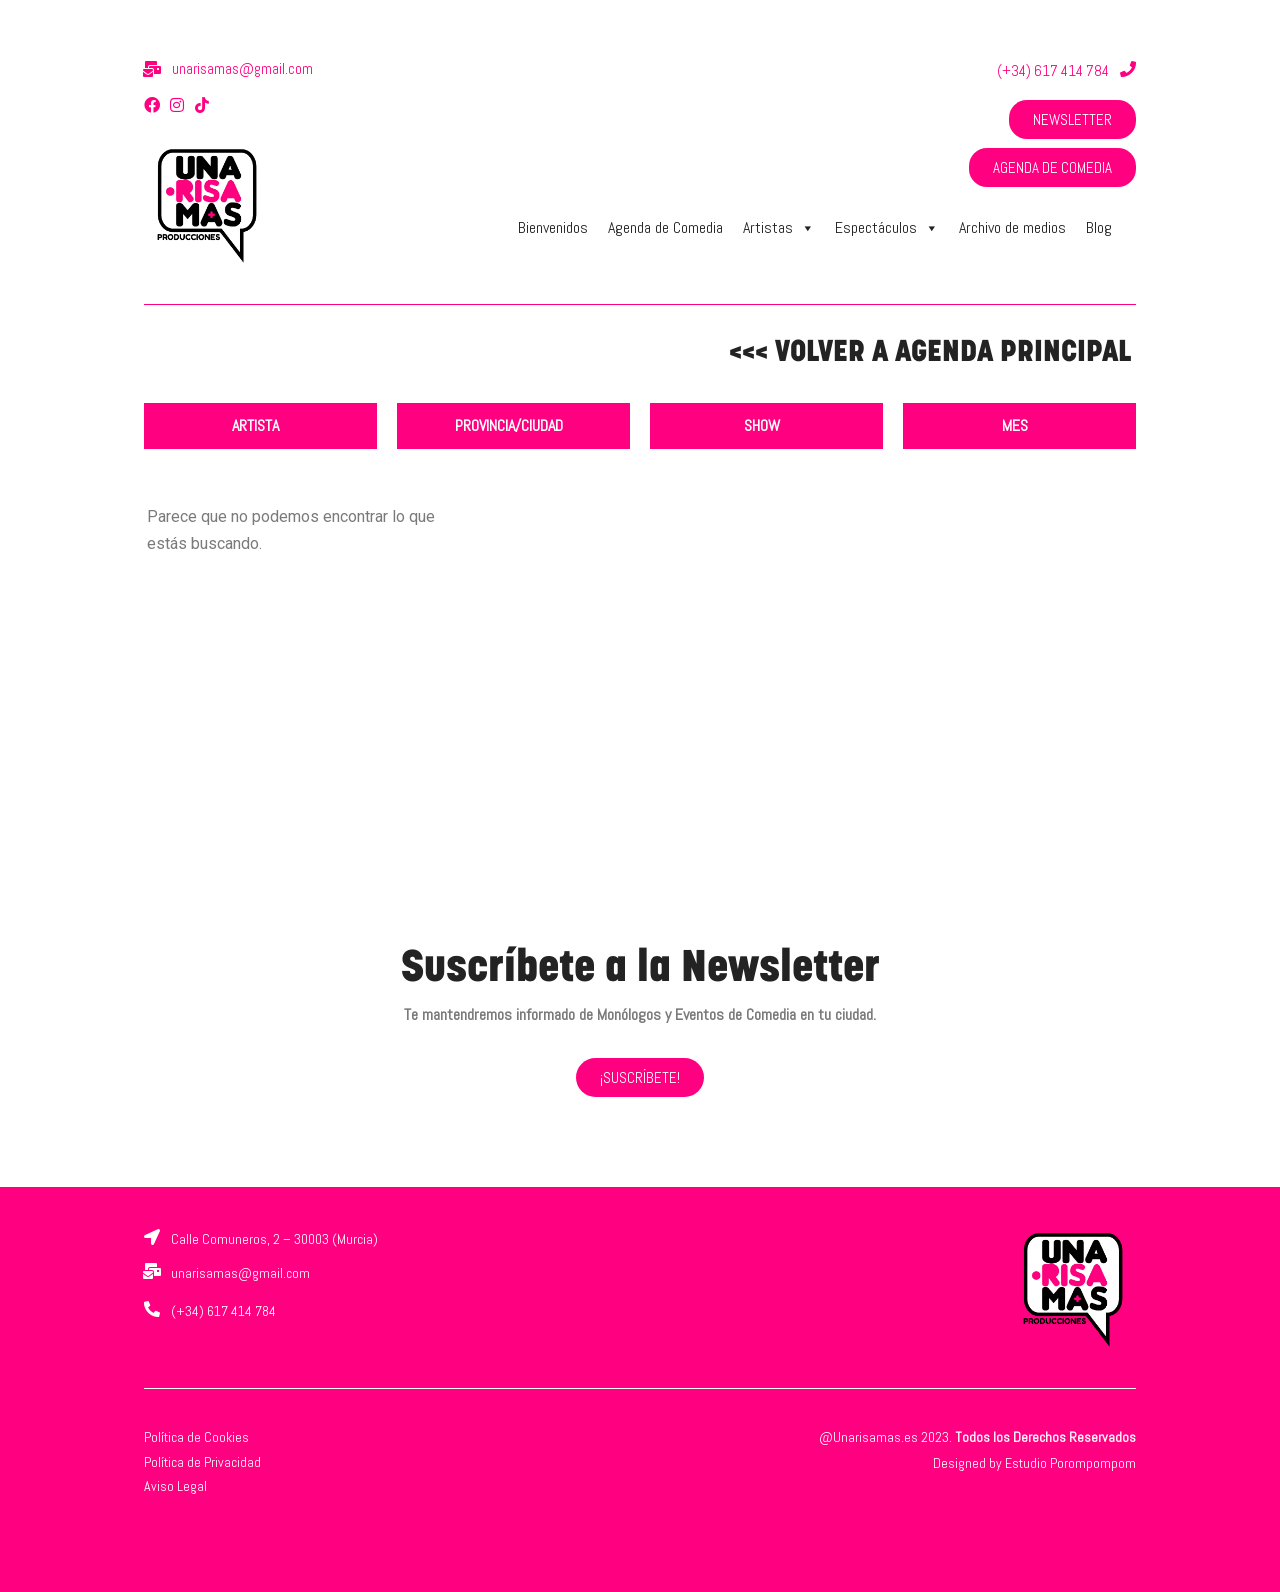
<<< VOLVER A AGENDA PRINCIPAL (930, 353)
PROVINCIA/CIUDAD (509, 425)
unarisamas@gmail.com (242, 68)
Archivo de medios (1012, 227)
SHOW (762, 425)
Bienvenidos (553, 227)
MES (1015, 425)
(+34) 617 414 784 (1053, 70)
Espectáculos (887, 228)
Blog (1099, 227)
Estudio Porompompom (1070, 1463)
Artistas (779, 228)
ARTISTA (255, 425)
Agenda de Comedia (665, 227)
